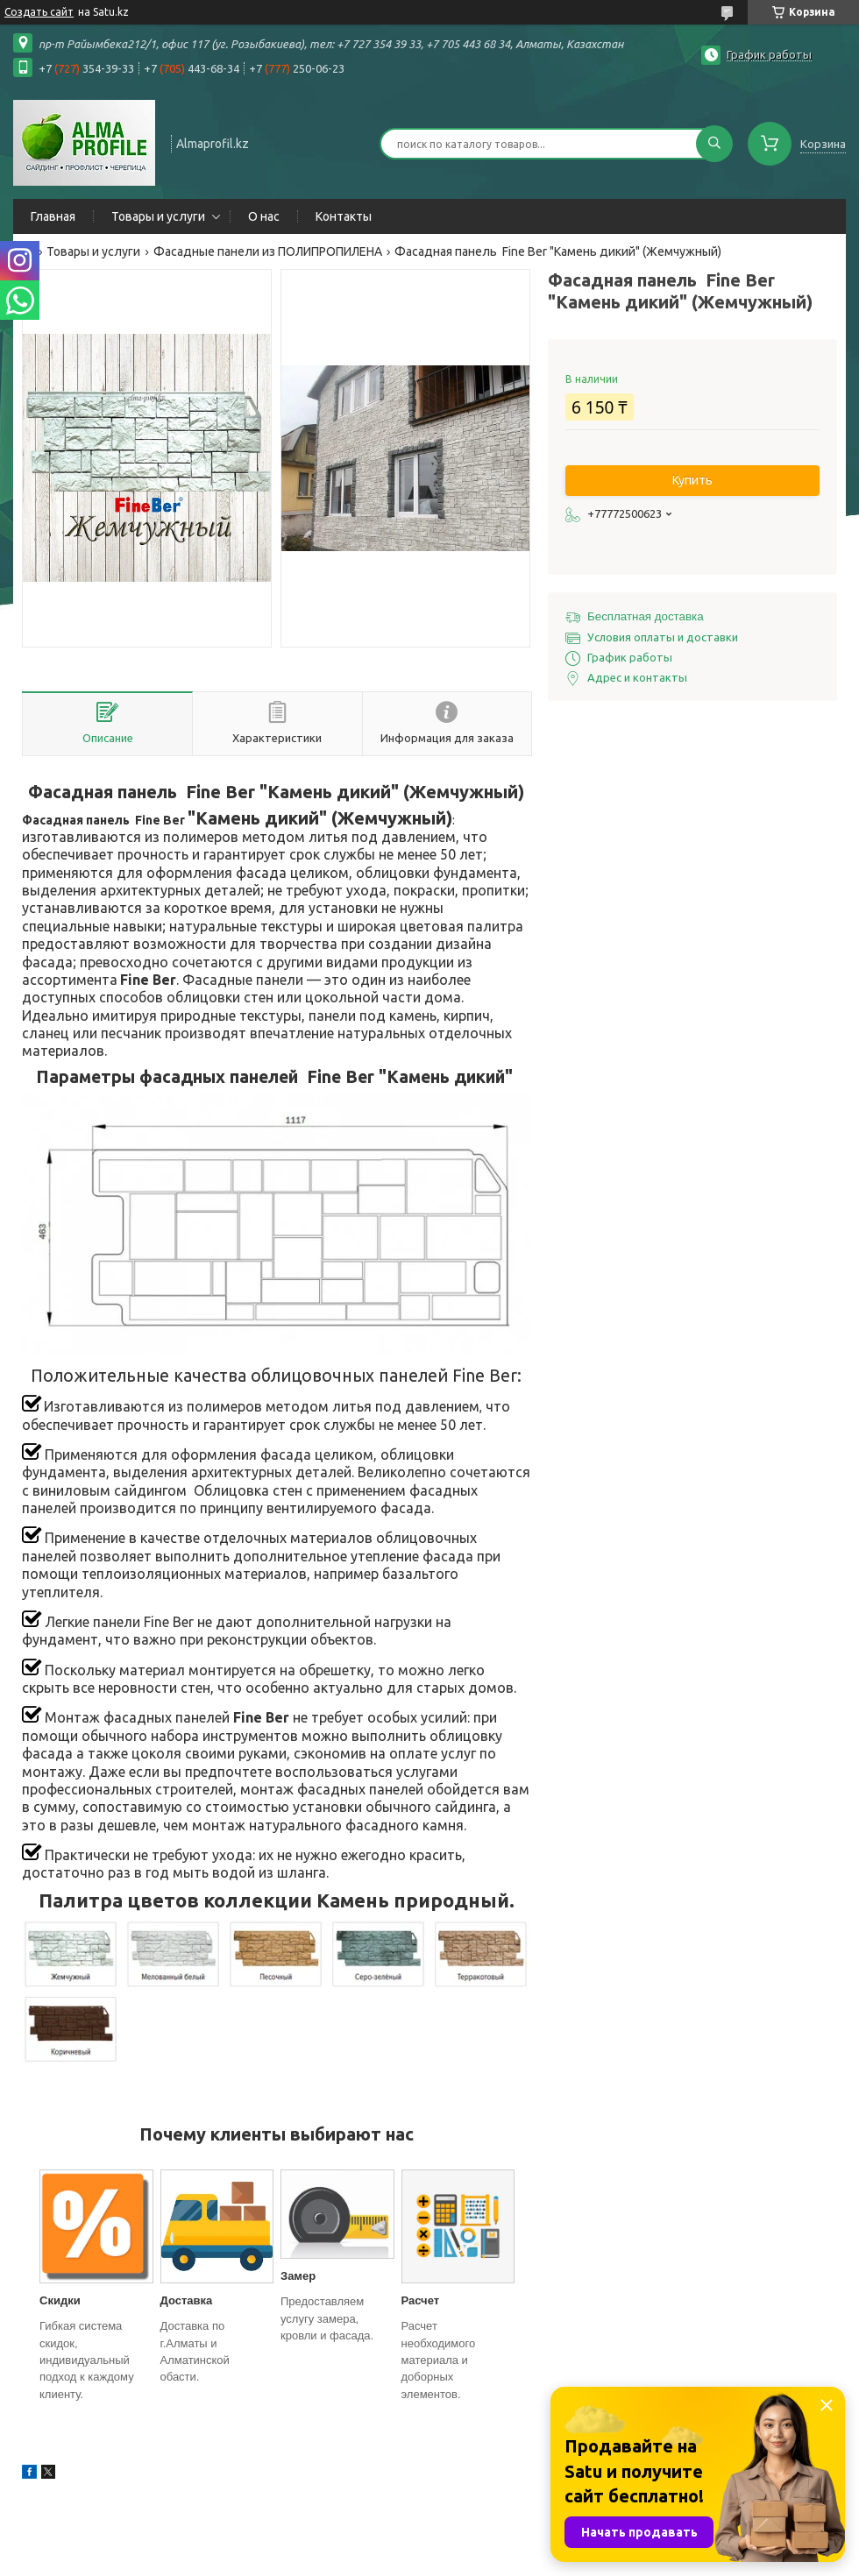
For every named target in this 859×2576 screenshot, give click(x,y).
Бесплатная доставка (645, 616)
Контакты (344, 216)
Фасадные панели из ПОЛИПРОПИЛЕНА (267, 251)
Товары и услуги (158, 216)
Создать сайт (39, 12)
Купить (692, 480)
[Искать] (714, 143)
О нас (264, 216)
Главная (53, 216)
